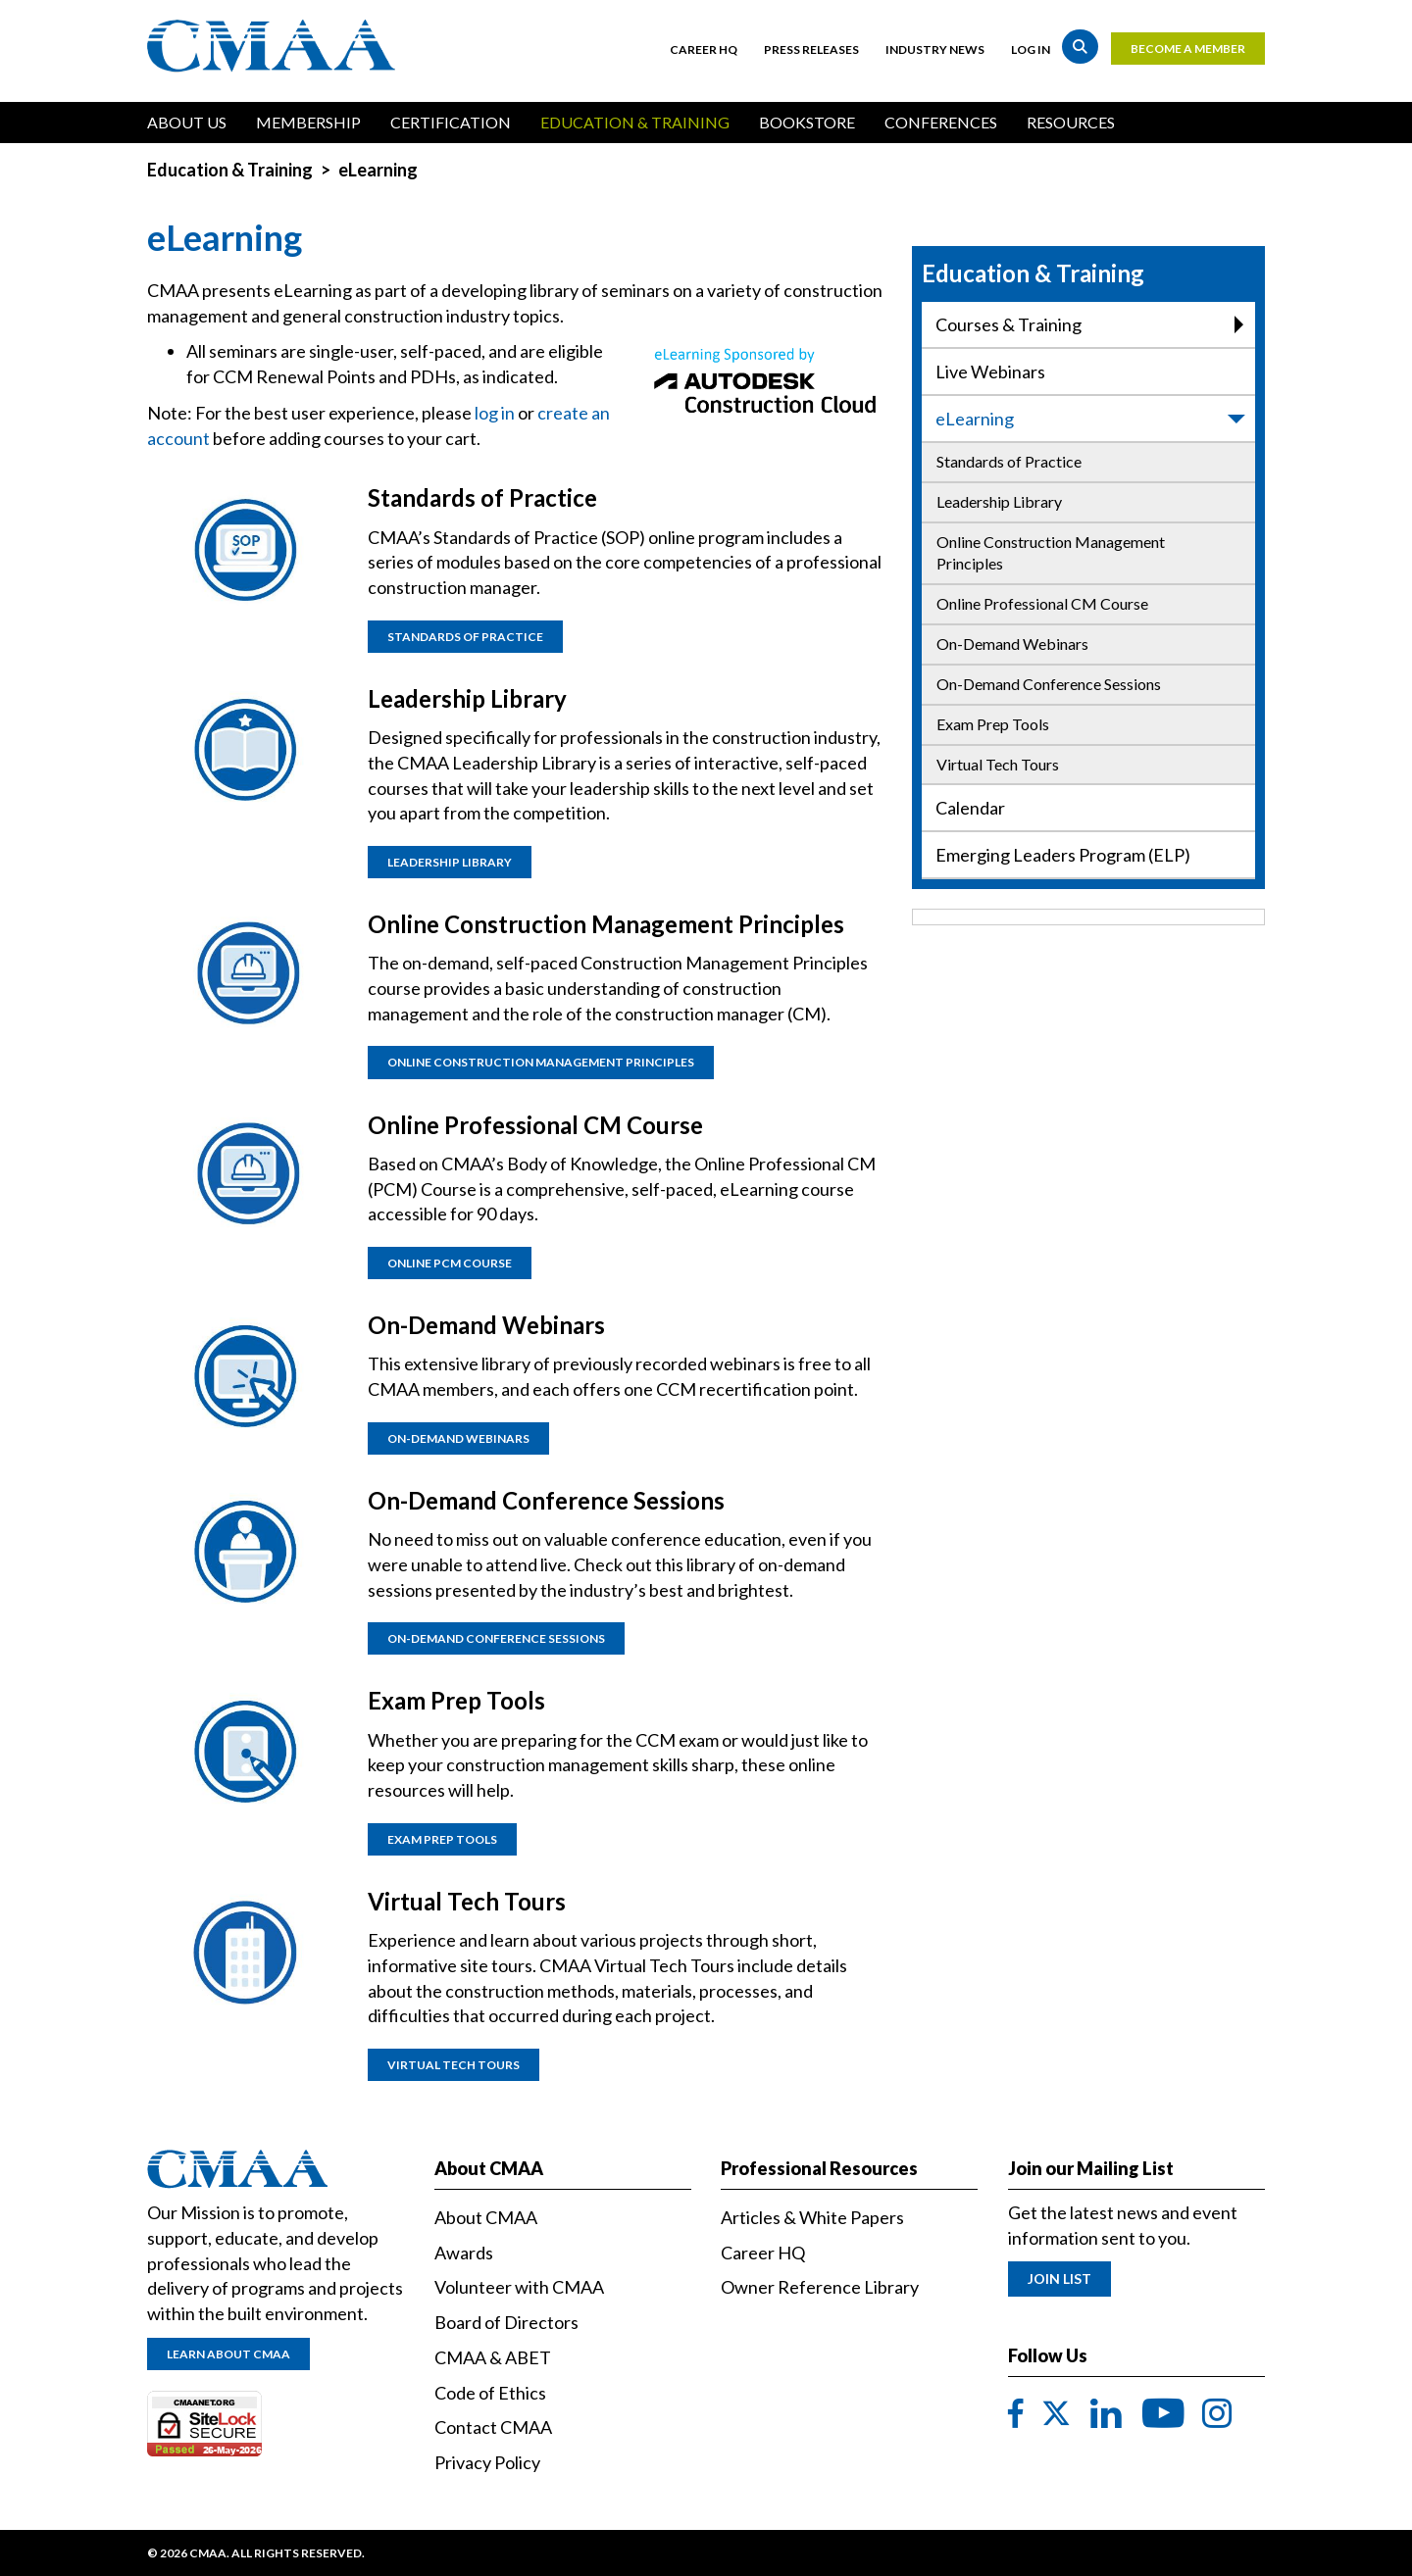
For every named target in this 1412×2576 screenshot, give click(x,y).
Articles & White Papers (812, 2217)
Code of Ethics (490, 2392)
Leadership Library (999, 501)
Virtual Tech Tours (997, 764)
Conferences (940, 122)
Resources (1071, 122)
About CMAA (485, 2217)
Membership (308, 122)
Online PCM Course (449, 1263)
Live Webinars (990, 371)
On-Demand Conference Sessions (1048, 683)
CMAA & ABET (492, 2357)
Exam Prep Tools (992, 724)
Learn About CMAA (228, 2354)
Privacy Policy (487, 2462)
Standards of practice (465, 636)
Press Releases (811, 49)
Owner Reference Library (820, 2287)
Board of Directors (506, 2322)
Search (1080, 46)
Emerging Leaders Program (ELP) (1062, 855)
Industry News (934, 49)
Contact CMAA (493, 2427)
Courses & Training (1089, 325)
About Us (187, 122)
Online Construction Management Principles (1050, 552)
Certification (450, 122)
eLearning (1091, 418)
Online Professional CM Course (1042, 603)
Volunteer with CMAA (519, 2287)
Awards (463, 2252)
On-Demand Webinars (1012, 643)
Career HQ (703, 49)
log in (495, 412)
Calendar (970, 807)
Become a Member (1188, 48)
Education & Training (635, 122)
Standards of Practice (1009, 461)
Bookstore (807, 122)
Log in (1030, 49)
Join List (1059, 2278)
